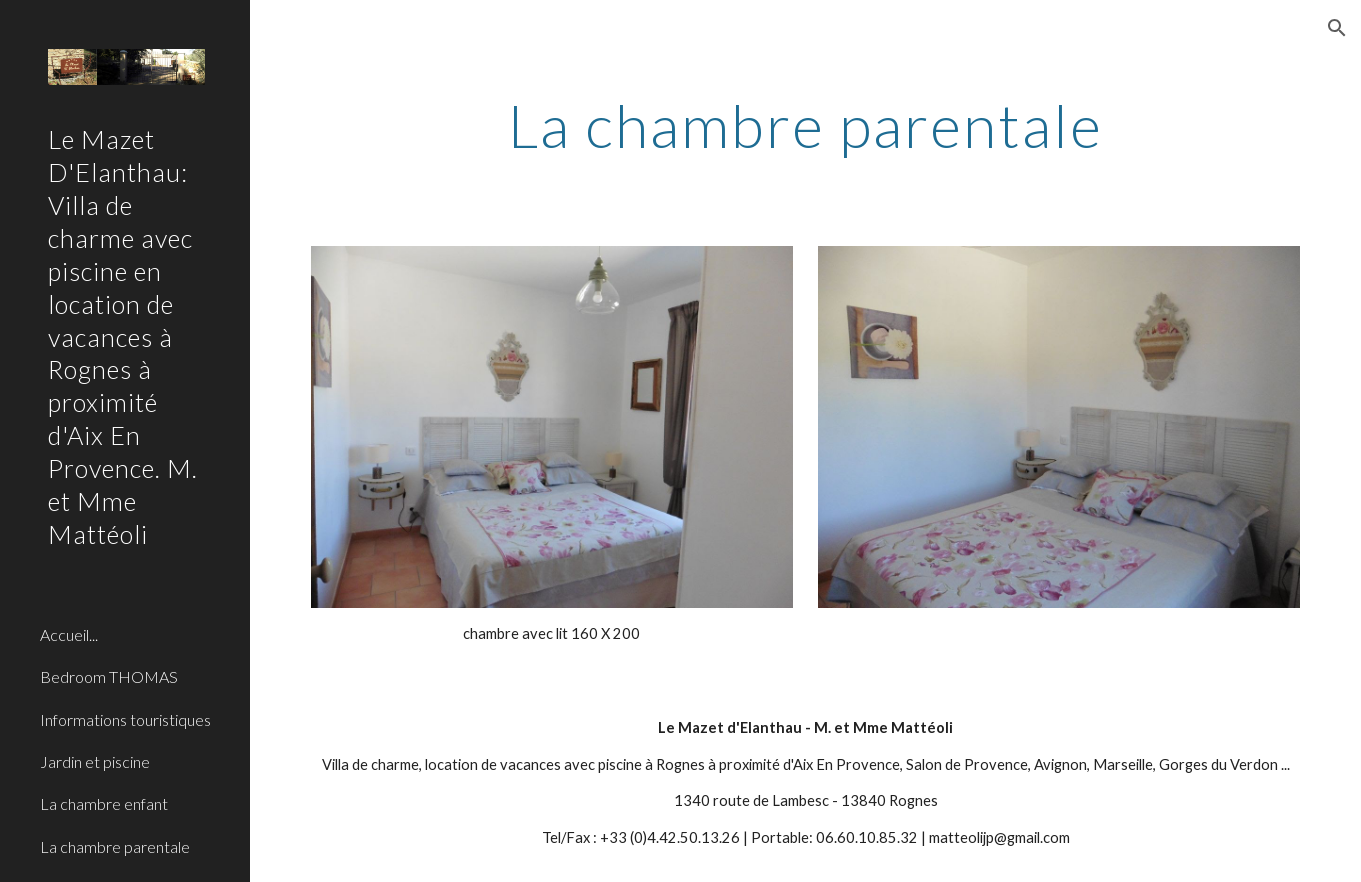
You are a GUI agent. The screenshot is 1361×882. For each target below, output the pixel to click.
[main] (806, 125)
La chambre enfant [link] (104, 803)
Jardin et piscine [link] (95, 761)
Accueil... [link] (69, 634)
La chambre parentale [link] (115, 846)
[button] (1337, 28)
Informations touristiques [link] (125, 719)
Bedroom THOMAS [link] (109, 676)
